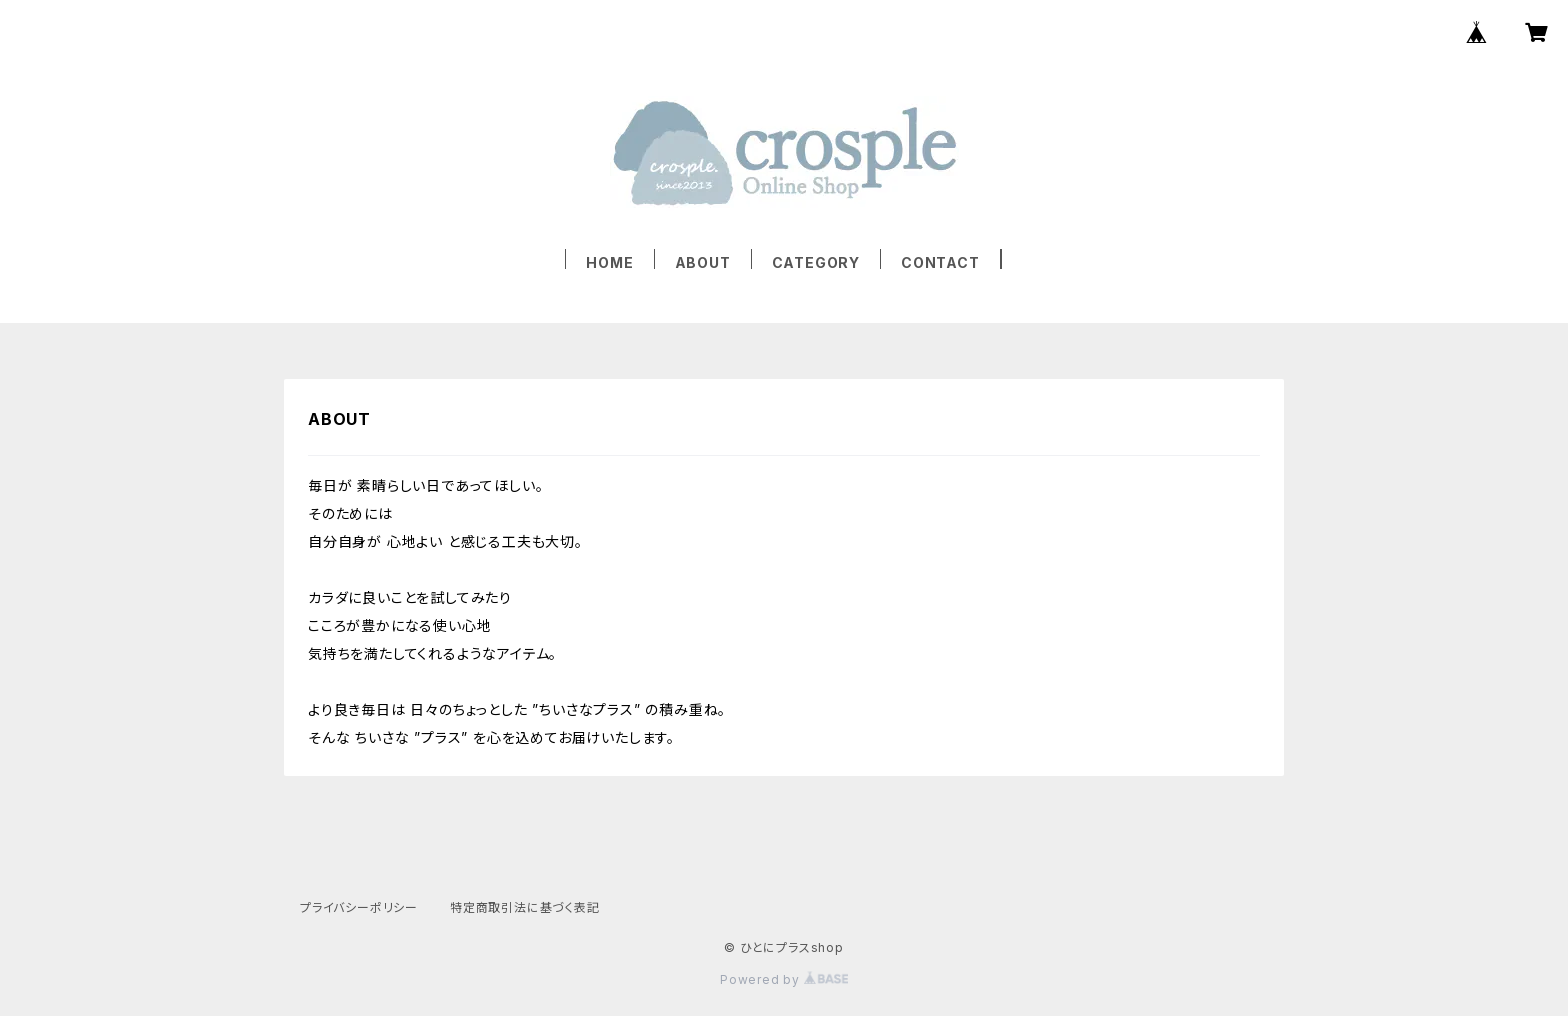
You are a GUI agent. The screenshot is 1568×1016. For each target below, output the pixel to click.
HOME (609, 262)
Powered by (784, 979)
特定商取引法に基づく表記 (525, 907)
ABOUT (703, 262)
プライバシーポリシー (359, 907)
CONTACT (940, 262)
